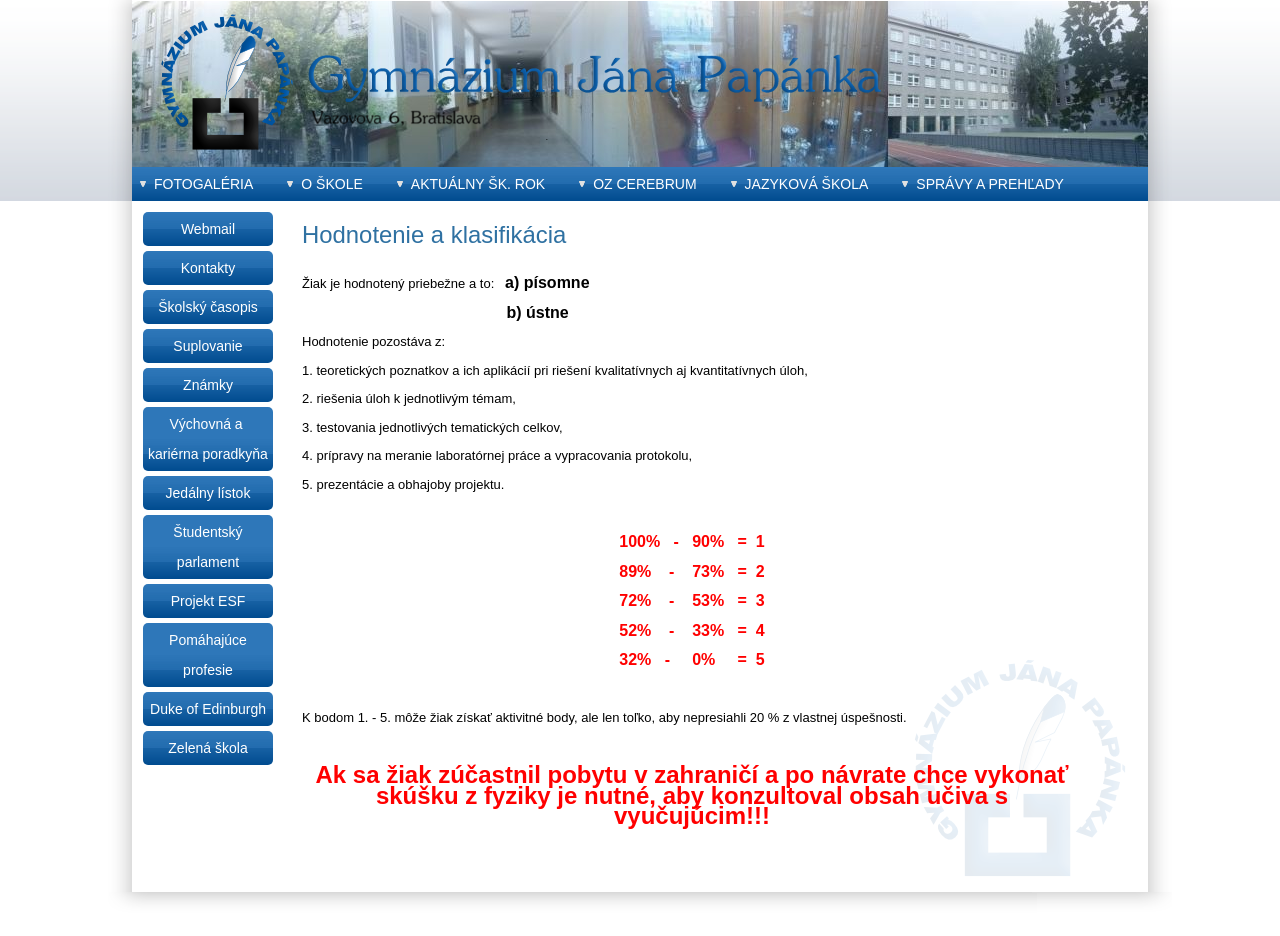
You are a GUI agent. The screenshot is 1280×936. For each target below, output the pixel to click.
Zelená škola (207, 748)
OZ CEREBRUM (644, 184)
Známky (208, 385)
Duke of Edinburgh (208, 709)
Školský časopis (208, 307)
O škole (331, 184)
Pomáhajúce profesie (208, 655)
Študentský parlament (207, 547)
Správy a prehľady (990, 184)
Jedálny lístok (208, 493)
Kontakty (208, 268)
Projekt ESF (208, 601)
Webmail (208, 229)
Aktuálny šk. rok (478, 184)
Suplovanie (207, 346)
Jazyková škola (807, 184)
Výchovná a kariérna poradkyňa (208, 439)
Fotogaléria (203, 184)
